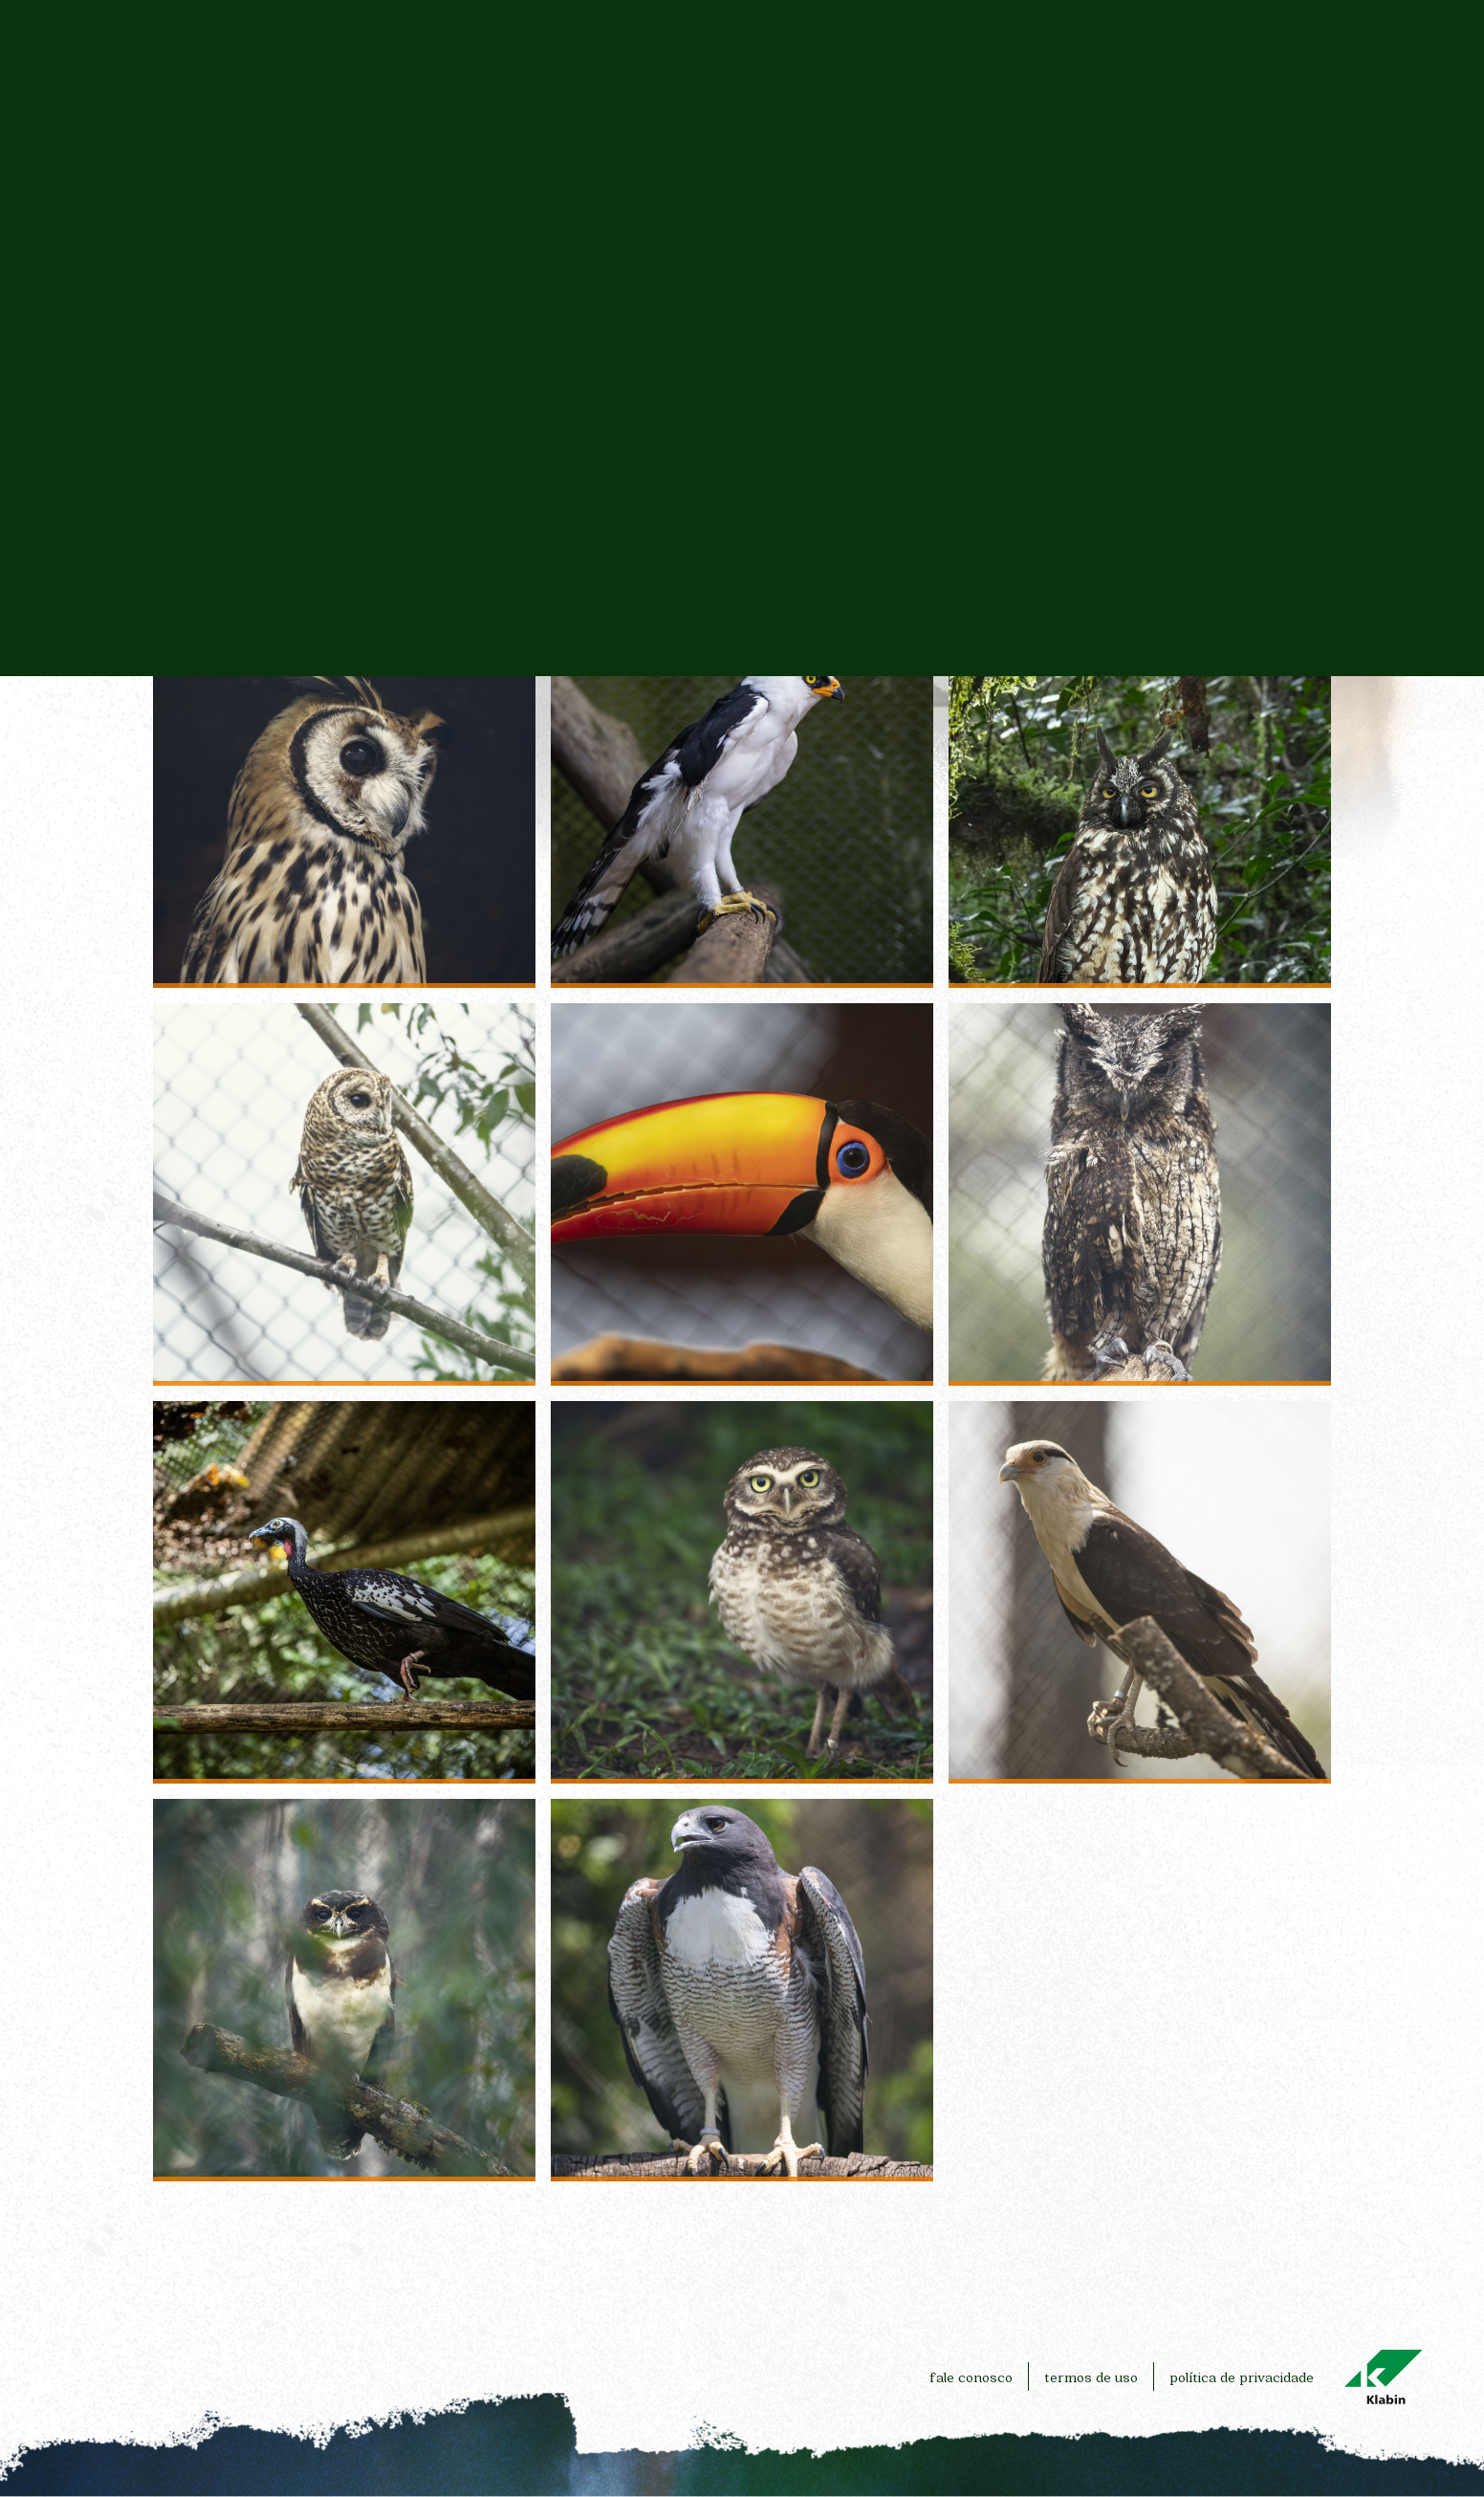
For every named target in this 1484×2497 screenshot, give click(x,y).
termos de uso (1091, 2376)
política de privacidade (1241, 2376)
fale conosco (971, 2376)
